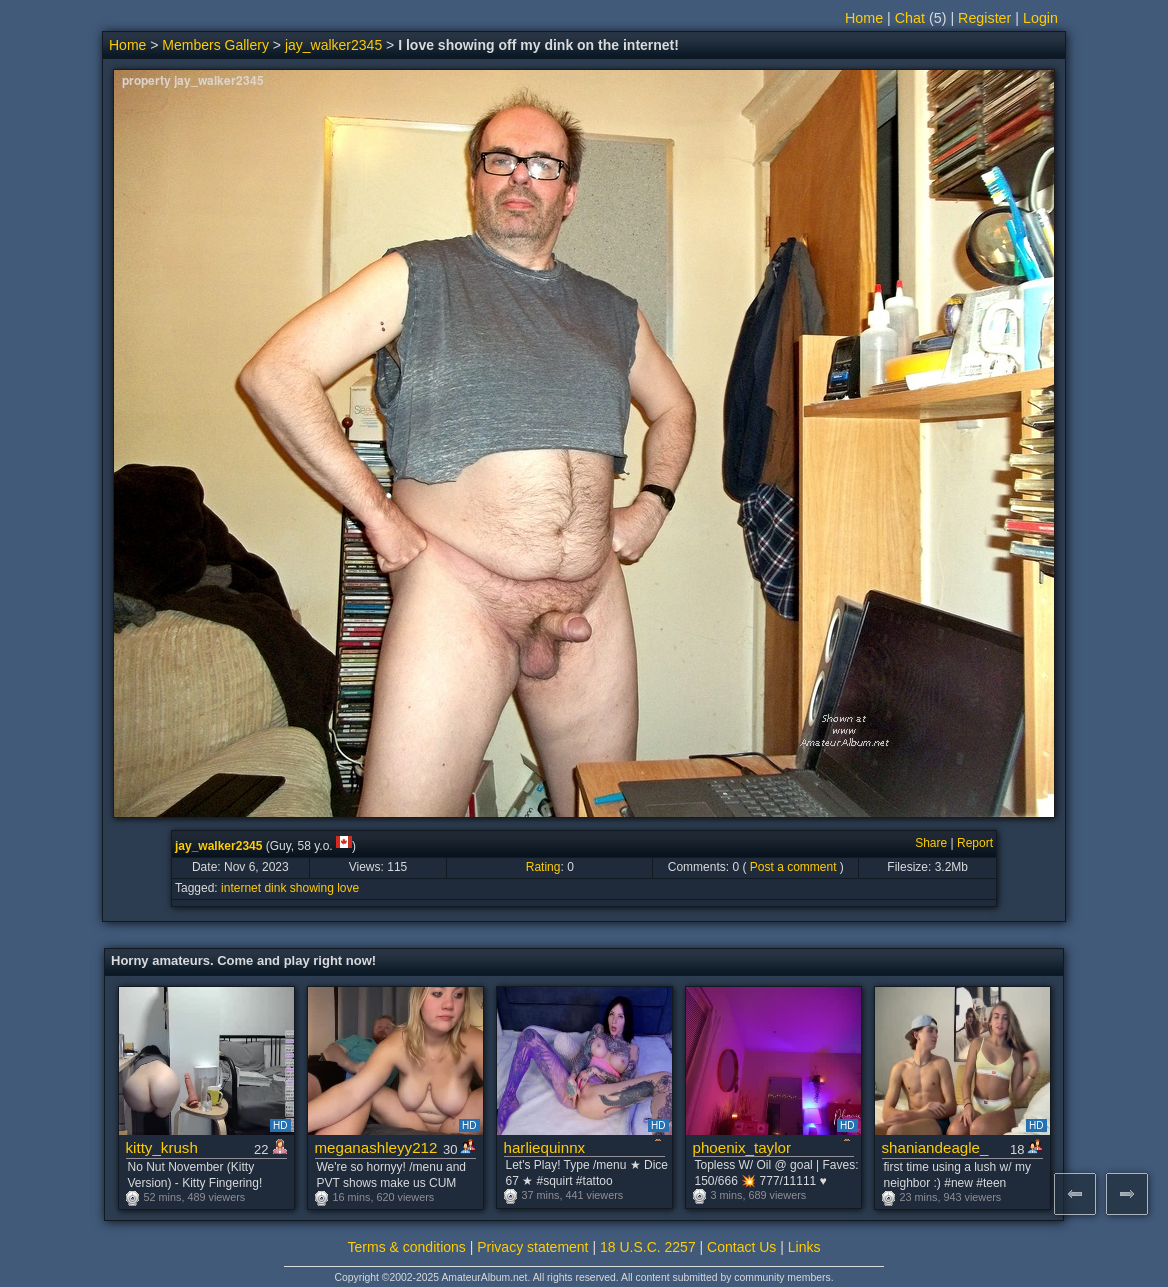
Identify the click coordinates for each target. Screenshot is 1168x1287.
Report (975, 843)
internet (241, 888)
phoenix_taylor (742, 1147)
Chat (910, 18)
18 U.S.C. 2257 (648, 1247)
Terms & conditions (407, 1247)
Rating (543, 867)
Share (931, 843)
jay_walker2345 (333, 45)
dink (275, 888)
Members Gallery (215, 45)
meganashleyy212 (376, 1147)
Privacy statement (532, 1247)
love (348, 888)
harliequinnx (545, 1147)
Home (864, 18)
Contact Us (741, 1247)
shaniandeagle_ (935, 1147)
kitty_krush (162, 1147)
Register (984, 18)
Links (804, 1247)
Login (1040, 18)
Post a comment (793, 867)
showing (312, 888)
